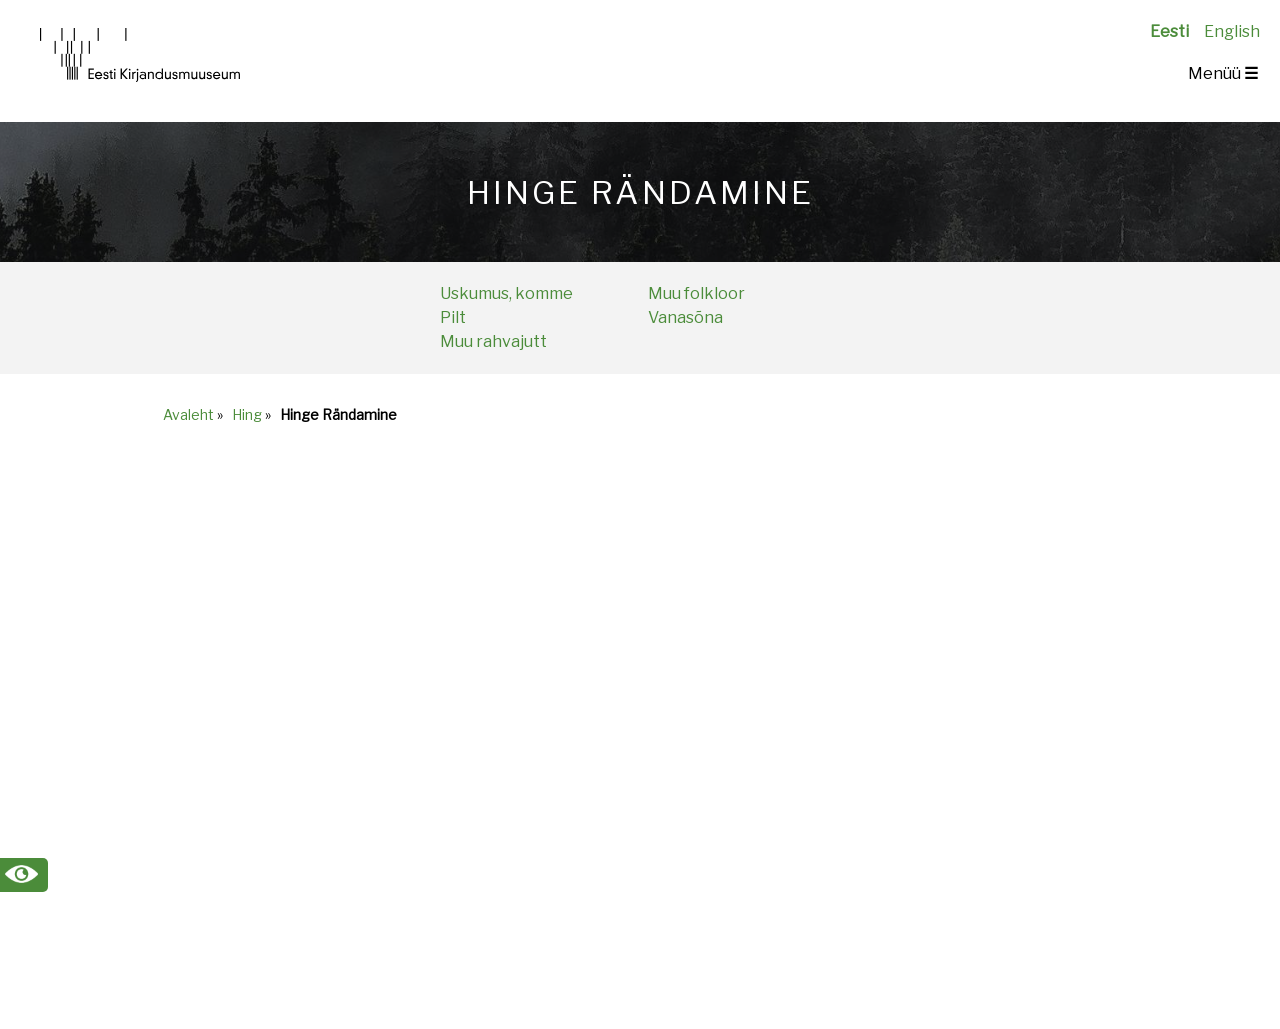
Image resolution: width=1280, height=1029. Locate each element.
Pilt (453, 317)
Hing (247, 414)
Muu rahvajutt (493, 341)
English (1232, 31)
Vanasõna (685, 317)
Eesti (1169, 31)
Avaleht (188, 414)
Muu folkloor (696, 293)
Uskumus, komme (506, 293)
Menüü (1223, 73)
